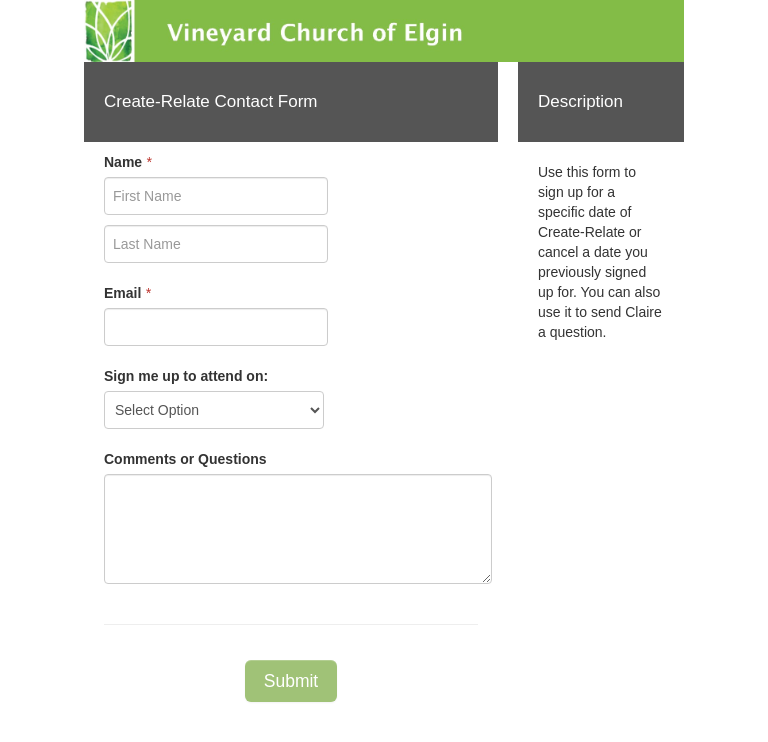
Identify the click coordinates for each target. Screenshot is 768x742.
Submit (291, 681)
